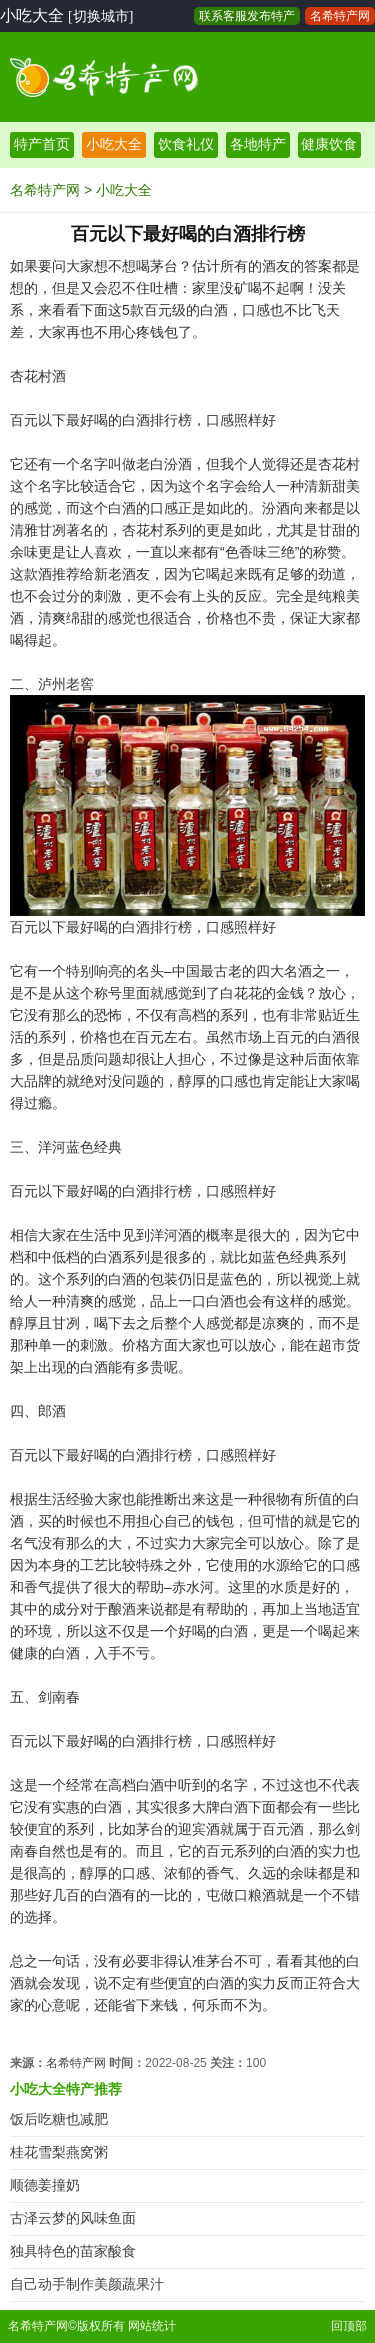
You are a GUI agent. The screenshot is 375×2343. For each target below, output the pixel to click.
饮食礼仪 (186, 144)
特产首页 (42, 144)
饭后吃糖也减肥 (59, 2119)
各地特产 (258, 144)
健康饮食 (329, 144)
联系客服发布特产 (247, 16)
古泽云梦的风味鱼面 (73, 2218)
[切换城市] (100, 16)
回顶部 (349, 2326)
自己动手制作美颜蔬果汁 (87, 2284)
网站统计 (152, 2326)
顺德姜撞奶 (45, 2185)
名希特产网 (340, 16)
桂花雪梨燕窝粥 (59, 2152)
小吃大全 (114, 144)
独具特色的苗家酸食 (73, 2251)
